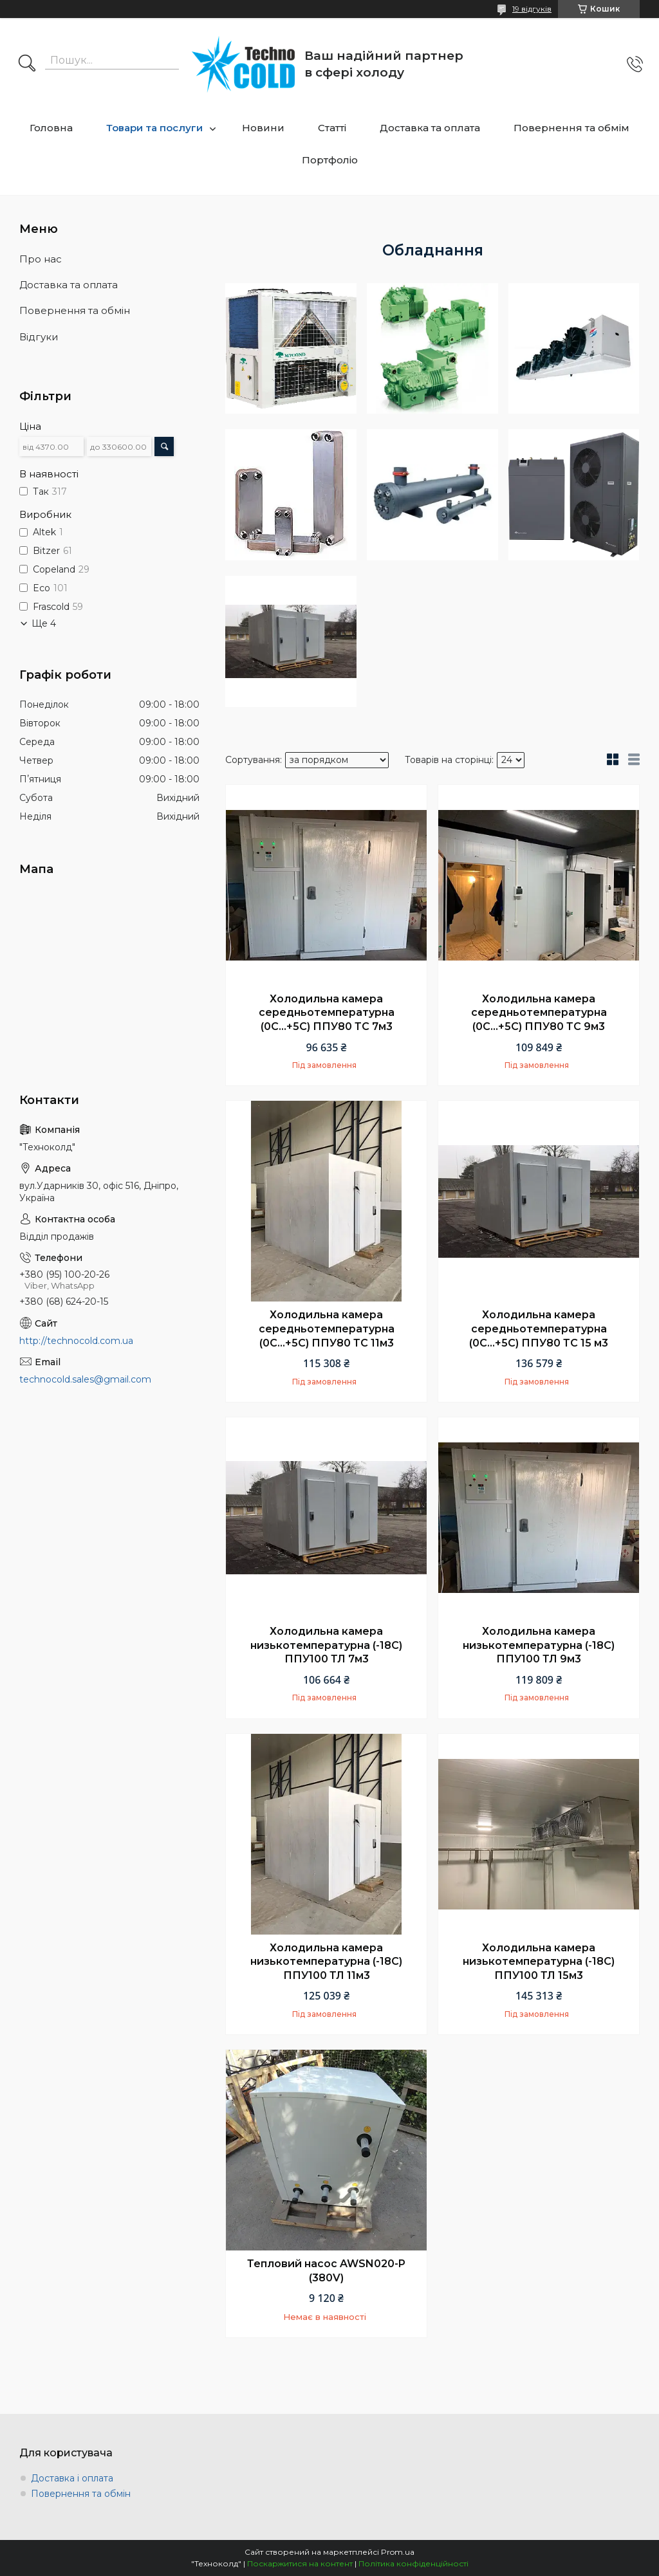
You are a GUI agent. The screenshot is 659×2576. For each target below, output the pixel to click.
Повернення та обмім (571, 128)
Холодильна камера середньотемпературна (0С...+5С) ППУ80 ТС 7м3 (326, 1013)
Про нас (40, 259)
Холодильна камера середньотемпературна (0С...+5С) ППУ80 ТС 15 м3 (538, 1328)
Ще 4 (44, 623)
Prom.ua (397, 2552)
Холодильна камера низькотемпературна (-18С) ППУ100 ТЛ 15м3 (539, 1962)
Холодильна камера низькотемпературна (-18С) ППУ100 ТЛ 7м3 (326, 1645)
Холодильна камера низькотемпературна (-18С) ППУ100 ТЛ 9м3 (539, 1645)
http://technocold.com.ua (76, 1341)
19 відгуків (532, 9)
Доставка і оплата (72, 2478)
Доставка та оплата (430, 128)
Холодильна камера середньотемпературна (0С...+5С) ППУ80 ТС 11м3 (326, 1328)
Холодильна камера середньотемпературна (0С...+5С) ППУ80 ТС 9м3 (539, 1013)
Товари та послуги (154, 128)
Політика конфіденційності (413, 2563)
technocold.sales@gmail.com (85, 1379)
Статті (332, 128)
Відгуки (38, 337)
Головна (51, 128)
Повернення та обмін (74, 310)
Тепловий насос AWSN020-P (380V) (326, 2271)
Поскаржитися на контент (300, 2563)
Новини (263, 128)
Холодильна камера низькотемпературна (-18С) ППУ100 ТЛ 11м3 (326, 1962)
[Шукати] (27, 64)
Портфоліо (330, 160)
